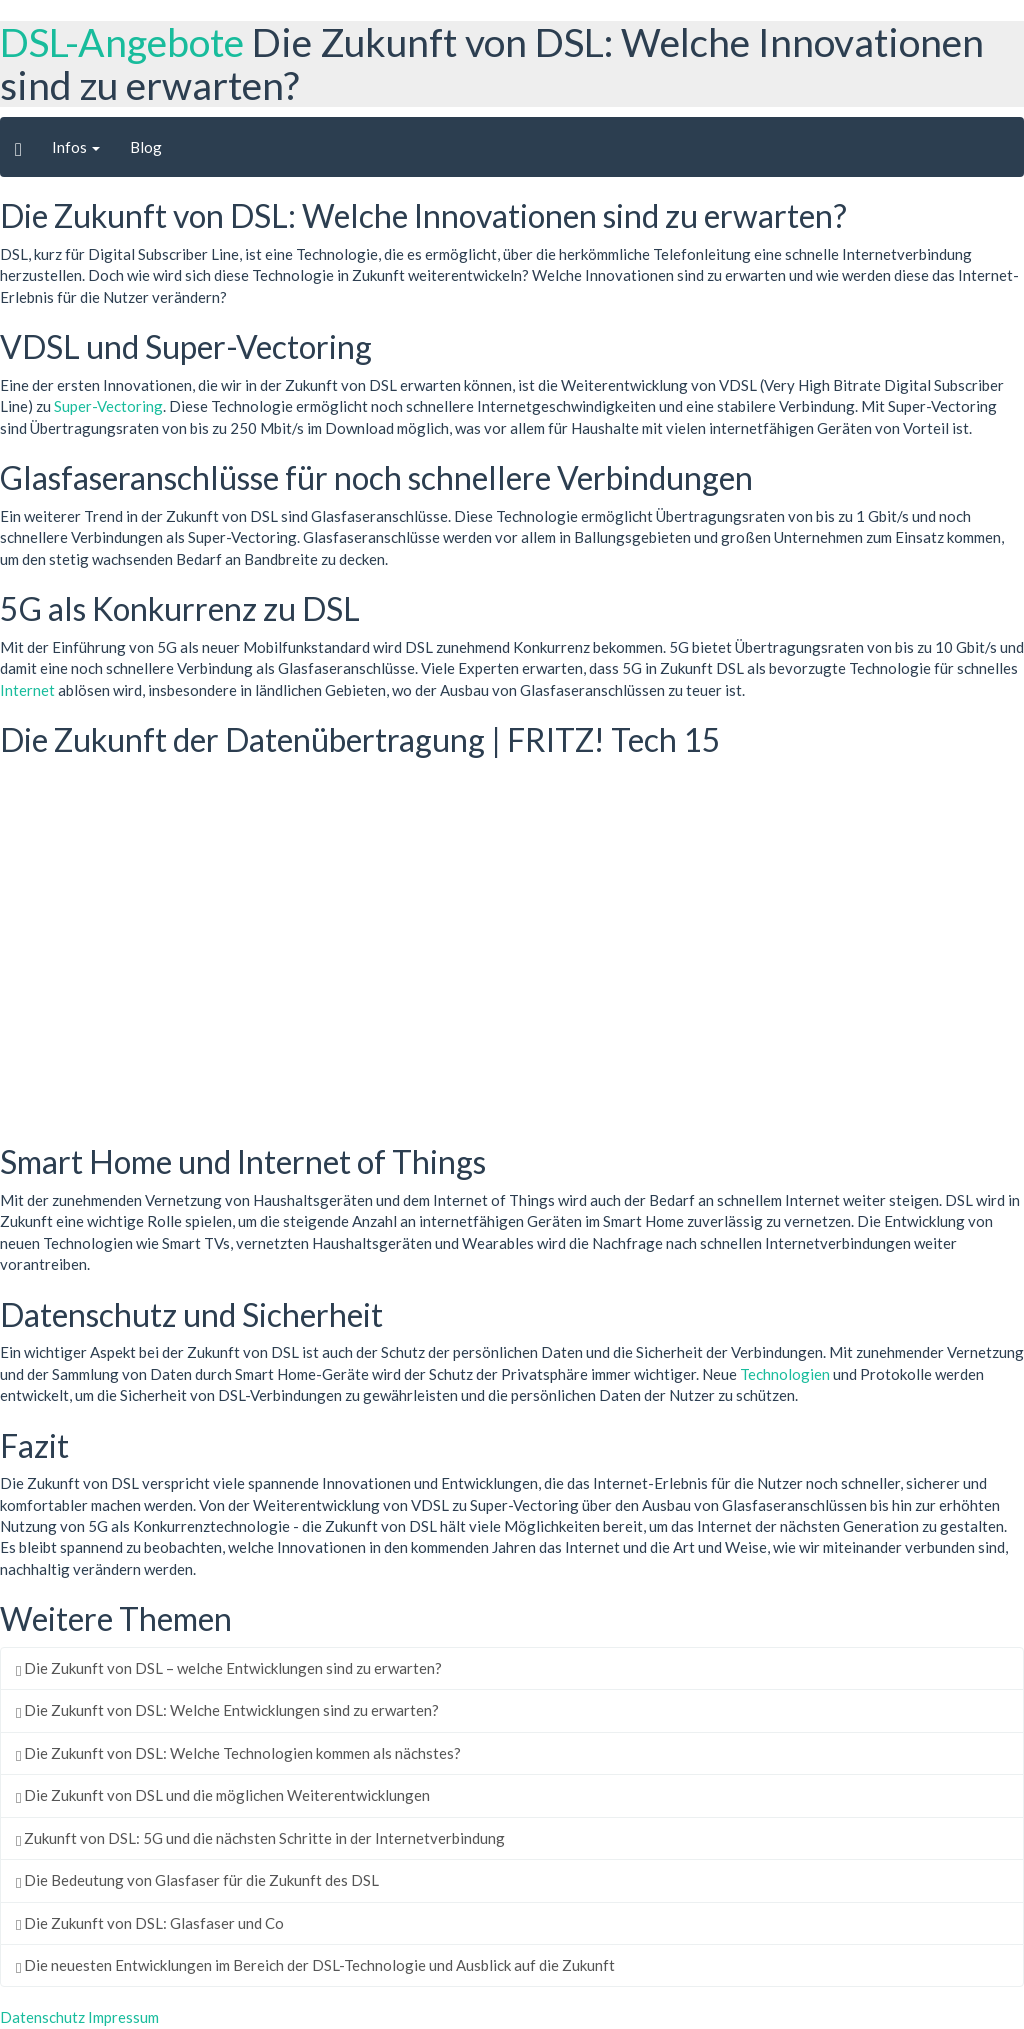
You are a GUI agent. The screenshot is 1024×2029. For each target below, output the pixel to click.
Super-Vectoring (108, 406)
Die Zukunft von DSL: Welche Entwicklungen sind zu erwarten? (227, 1710)
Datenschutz (42, 2017)
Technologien (785, 1374)
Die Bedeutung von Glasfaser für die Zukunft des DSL (197, 1880)
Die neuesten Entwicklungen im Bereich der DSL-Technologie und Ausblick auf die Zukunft (315, 1965)
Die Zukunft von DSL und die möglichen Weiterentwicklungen (223, 1795)
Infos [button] (76, 147)
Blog (146, 147)
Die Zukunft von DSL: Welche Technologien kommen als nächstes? (238, 1753)
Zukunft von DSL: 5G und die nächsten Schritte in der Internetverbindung (260, 1838)
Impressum (123, 2017)
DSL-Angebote (122, 42)
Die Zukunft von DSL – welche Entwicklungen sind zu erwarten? (229, 1668)
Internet (27, 690)
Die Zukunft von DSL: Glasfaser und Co (150, 1923)
